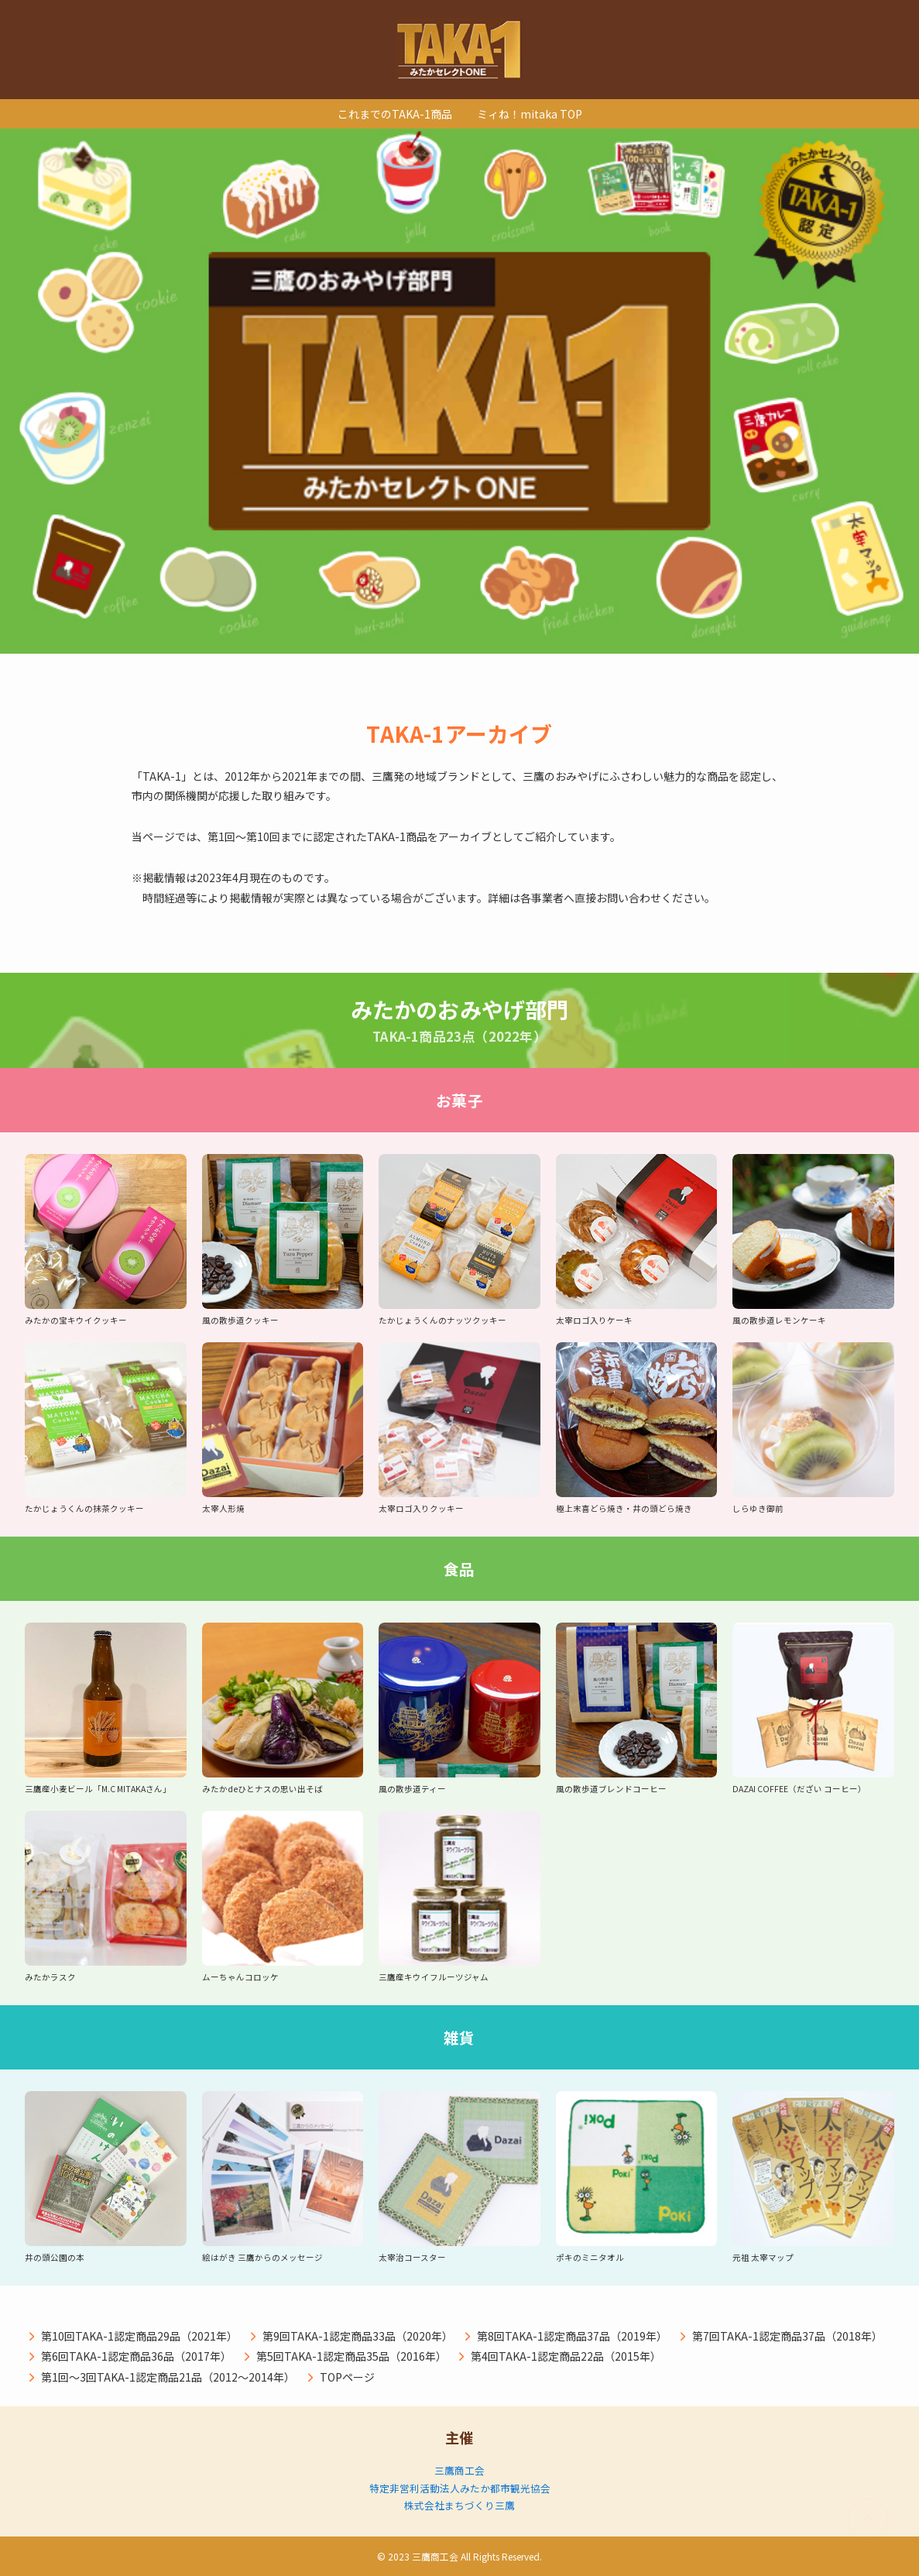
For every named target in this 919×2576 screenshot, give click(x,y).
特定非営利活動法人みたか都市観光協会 (459, 2488)
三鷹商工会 (459, 2470)
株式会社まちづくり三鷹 (459, 2505)
